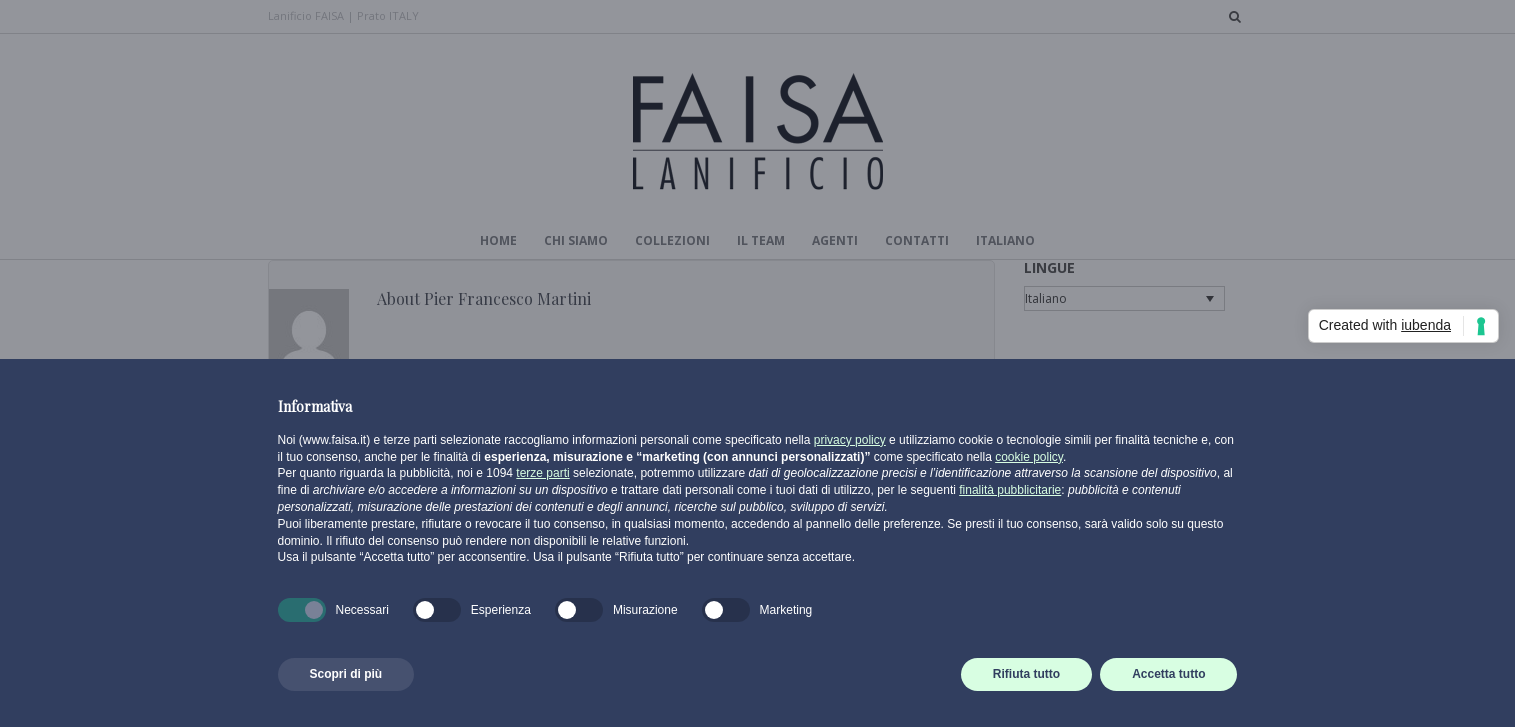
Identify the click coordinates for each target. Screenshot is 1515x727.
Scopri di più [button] (346, 674)
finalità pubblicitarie (1010, 490)
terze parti (542, 473)
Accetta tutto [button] (1168, 674)
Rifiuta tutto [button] (1026, 674)
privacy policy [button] (850, 440)
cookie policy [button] (1029, 457)
